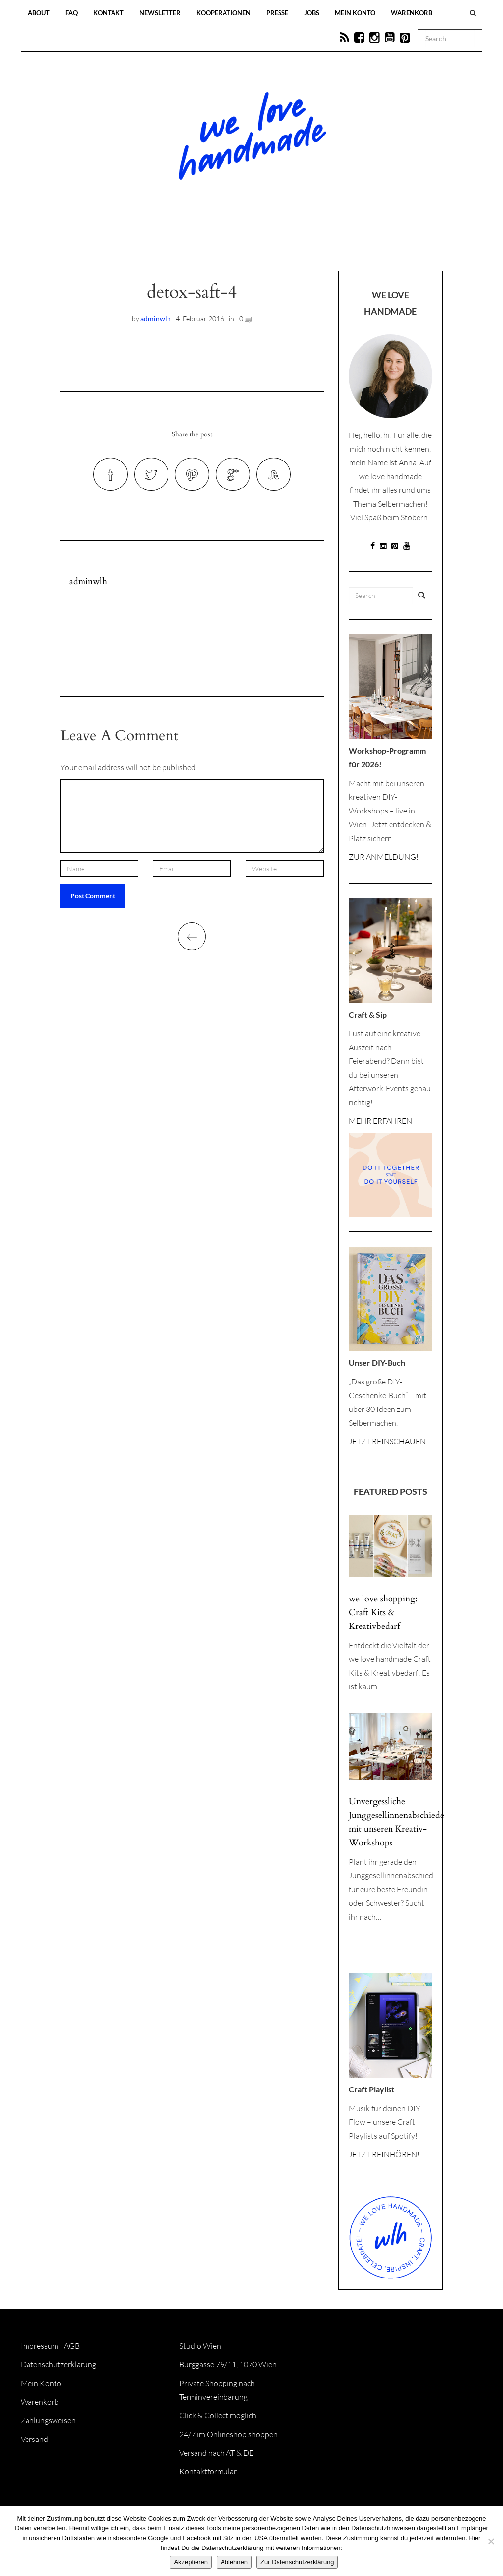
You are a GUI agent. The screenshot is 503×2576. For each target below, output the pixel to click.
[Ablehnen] (491, 2541)
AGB (72, 2346)
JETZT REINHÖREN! (384, 2154)
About (39, 13)
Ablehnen (234, 2562)
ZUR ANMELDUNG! (384, 857)
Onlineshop (336, 241)
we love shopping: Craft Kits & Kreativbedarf (383, 1612)
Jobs (311, 13)
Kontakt (108, 13)
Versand (34, 2439)
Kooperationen (223, 13)
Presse (277, 13)
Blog (150, 241)
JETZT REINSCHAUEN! (388, 1441)
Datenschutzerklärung (58, 2364)
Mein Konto (355, 13)
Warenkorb (411, 13)
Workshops (234, 241)
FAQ (71, 13)
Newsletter (160, 13)
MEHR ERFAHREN (380, 1121)
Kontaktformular (208, 2471)
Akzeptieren (191, 2562)
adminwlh (155, 318)
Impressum (39, 2346)
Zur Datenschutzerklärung (297, 2562)
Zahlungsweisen (48, 2420)
